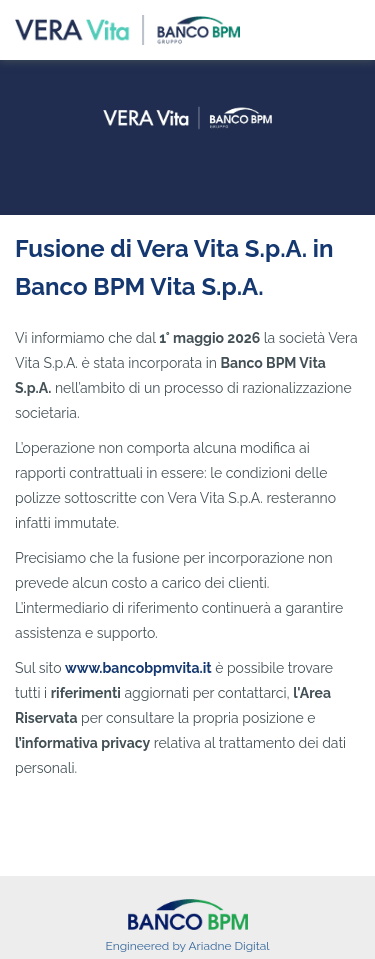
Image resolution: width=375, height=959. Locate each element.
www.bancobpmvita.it (138, 668)
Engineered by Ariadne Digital (187, 946)
